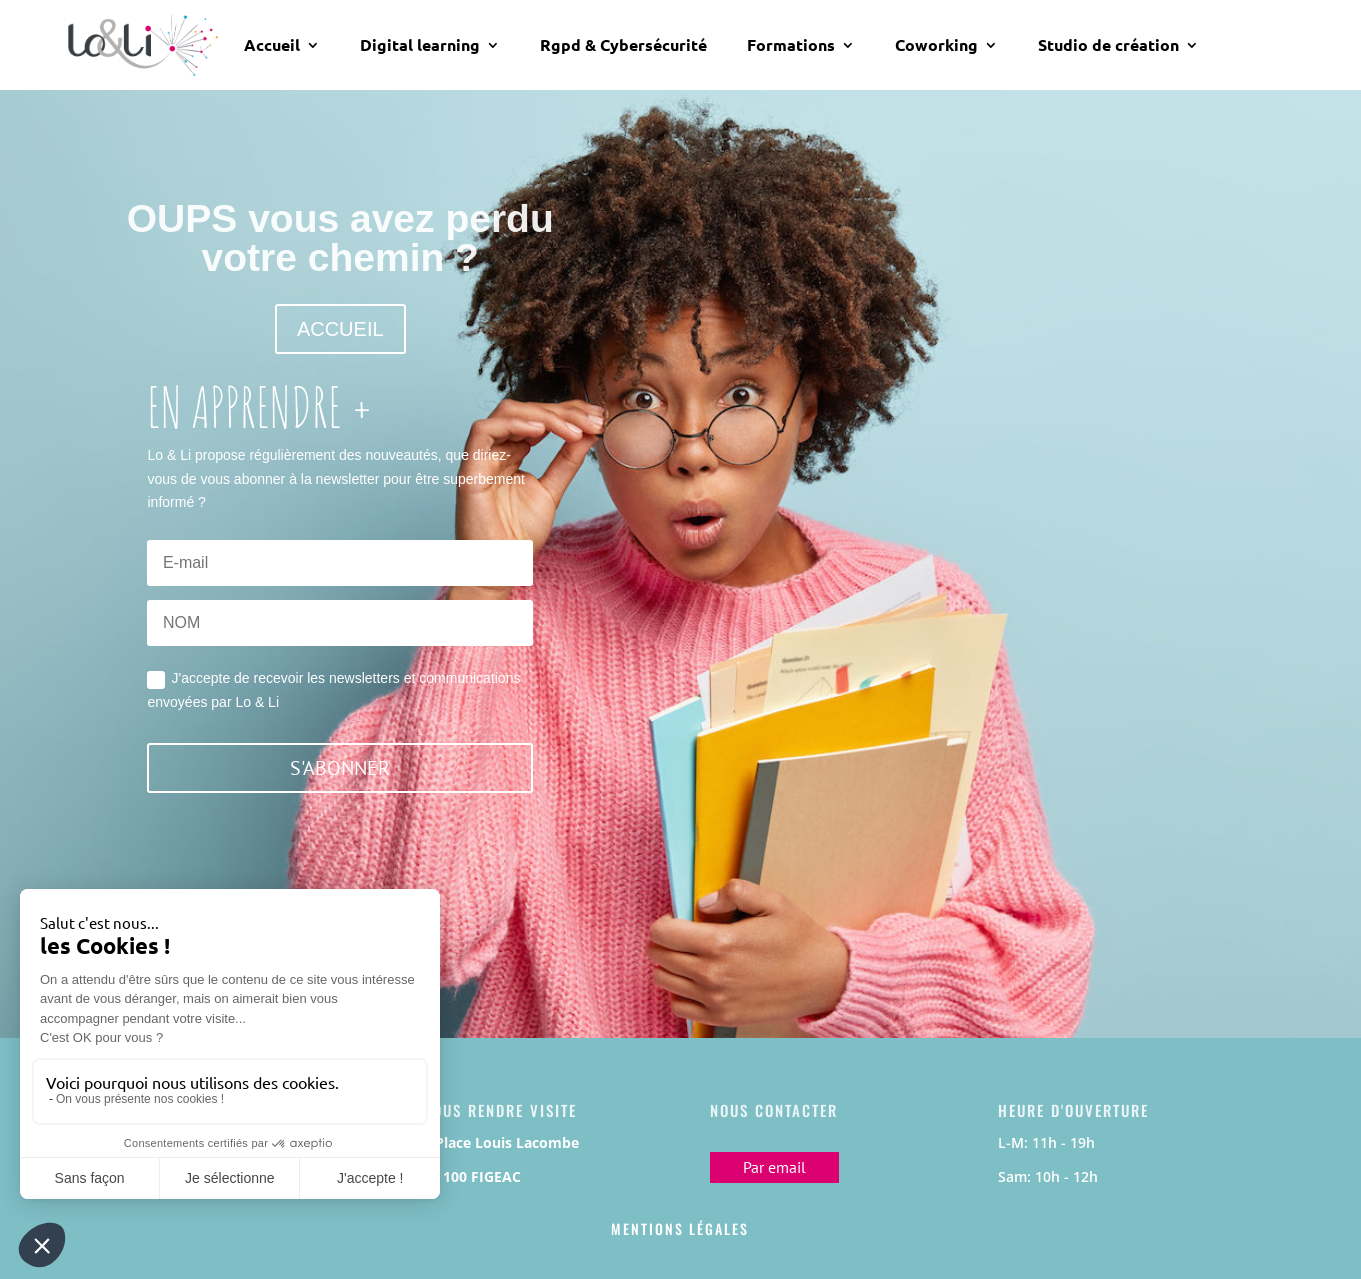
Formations (791, 45)
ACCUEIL (340, 329)
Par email (774, 1167)
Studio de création (1108, 45)
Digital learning (420, 45)
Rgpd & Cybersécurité (623, 45)
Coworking (936, 45)
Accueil (272, 45)
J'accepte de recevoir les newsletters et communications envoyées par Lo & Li (333, 690)
